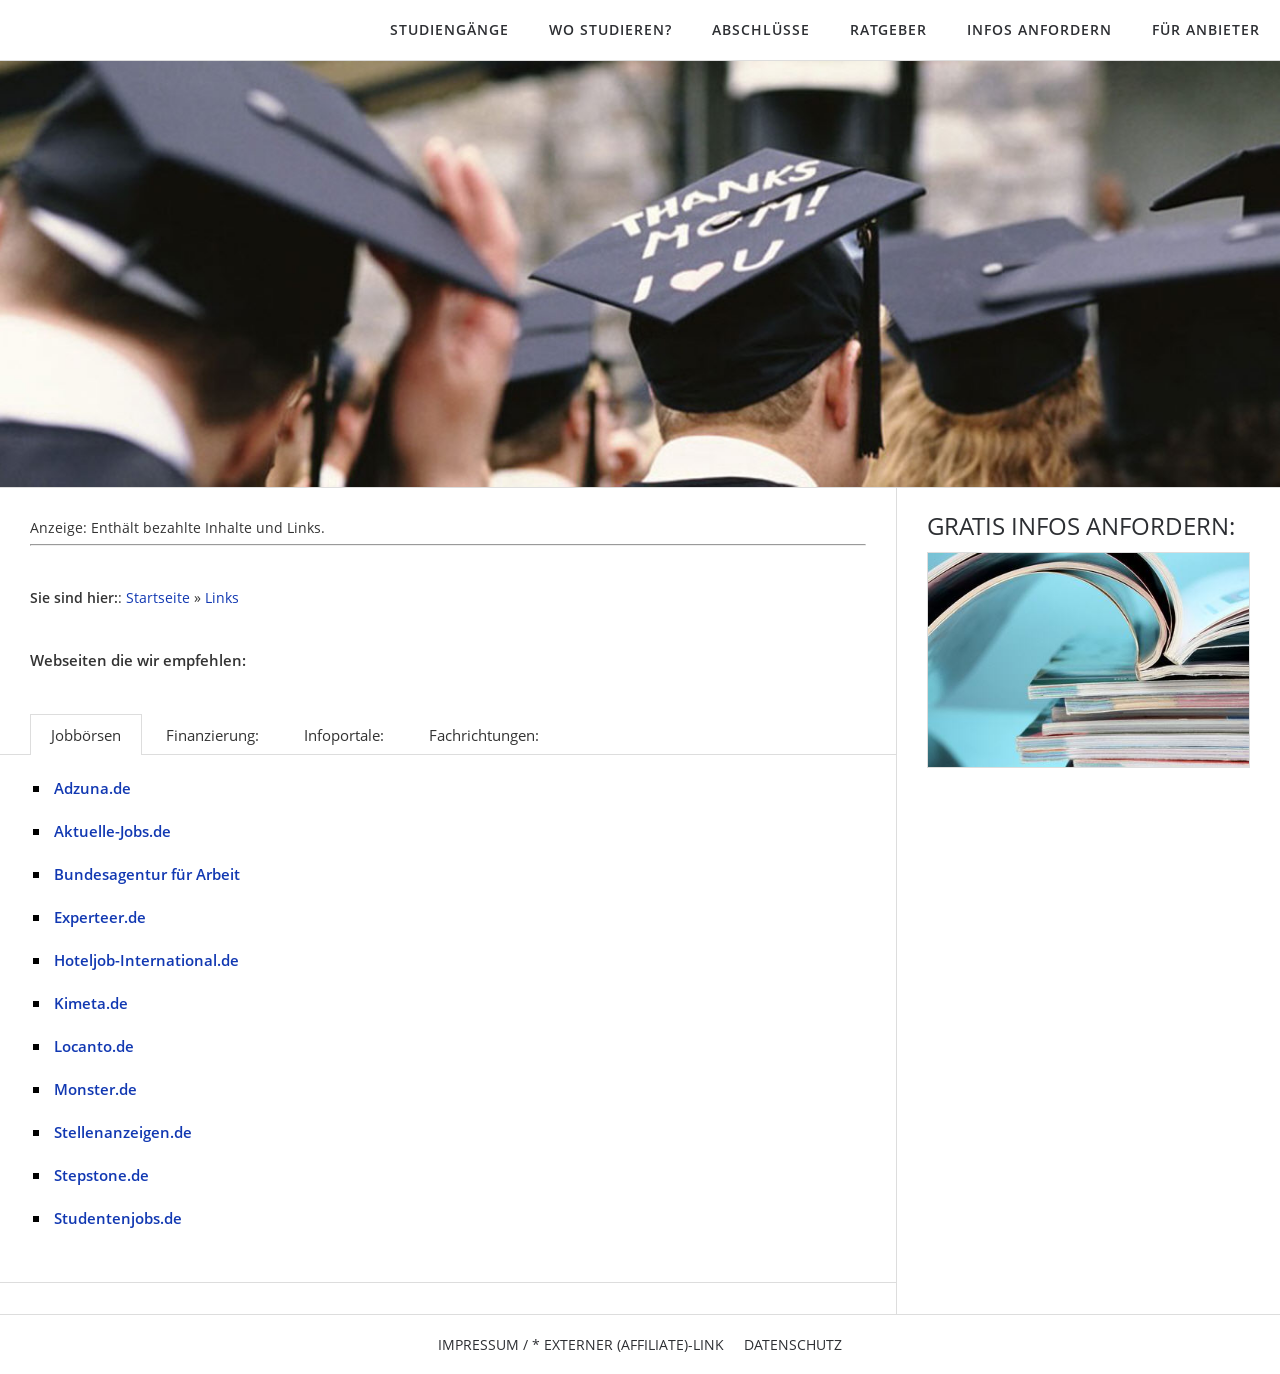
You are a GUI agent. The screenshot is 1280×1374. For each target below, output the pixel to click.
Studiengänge (449, 29)
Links (222, 598)
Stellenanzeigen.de (123, 1132)
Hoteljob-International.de (146, 960)
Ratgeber (888, 29)
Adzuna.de (92, 788)
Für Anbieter (1206, 29)
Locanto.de (94, 1046)
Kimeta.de (91, 1003)
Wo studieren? (610, 29)
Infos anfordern (1039, 29)
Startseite (158, 598)
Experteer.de (100, 917)
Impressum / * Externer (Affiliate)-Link (581, 1344)
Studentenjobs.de (118, 1218)
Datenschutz (793, 1344)
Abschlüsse (761, 29)
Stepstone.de (101, 1175)
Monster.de (95, 1089)
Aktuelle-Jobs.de (112, 831)
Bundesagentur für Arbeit (147, 874)
